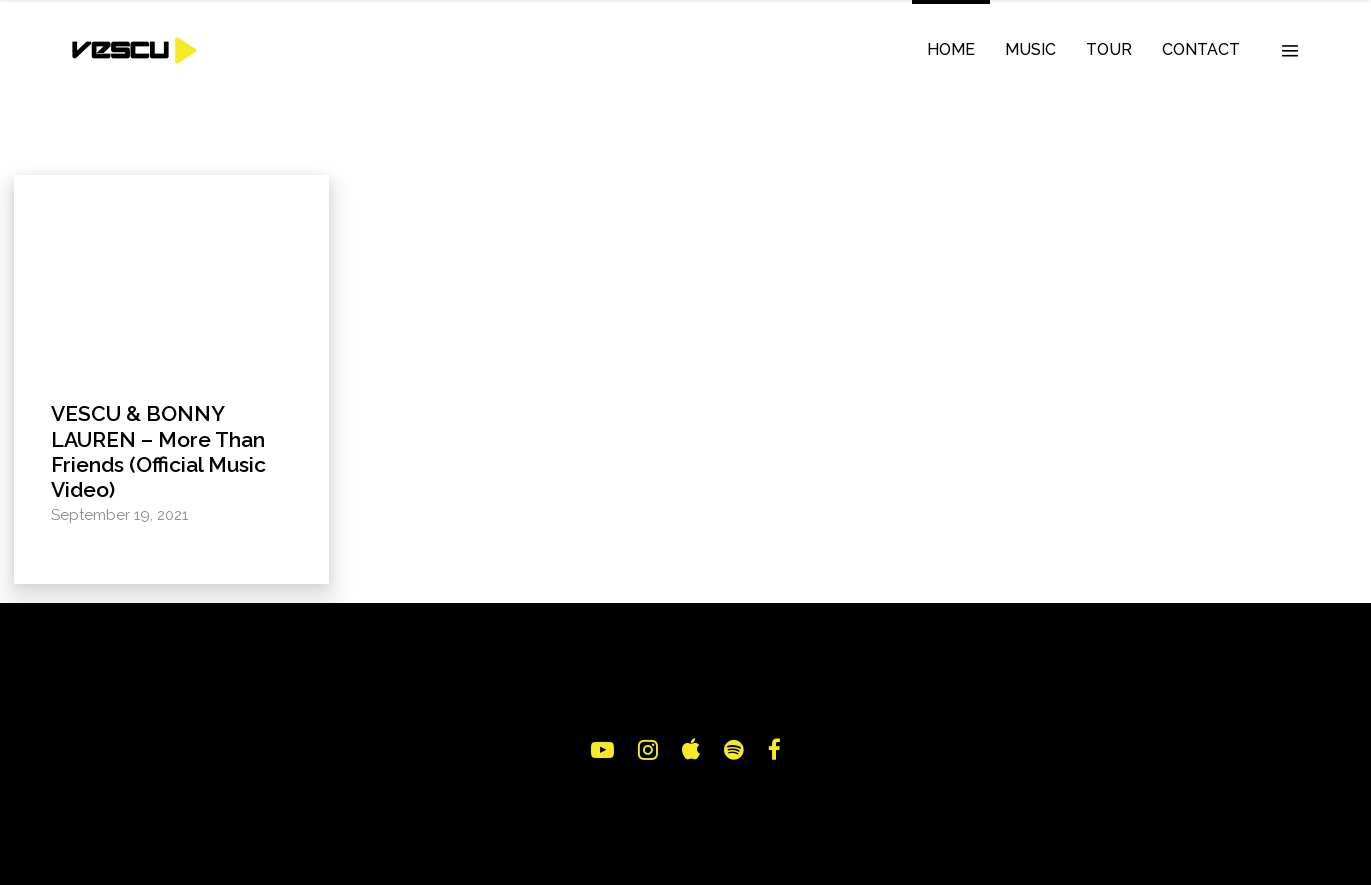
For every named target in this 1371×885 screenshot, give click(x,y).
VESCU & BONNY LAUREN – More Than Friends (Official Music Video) (158, 451)
